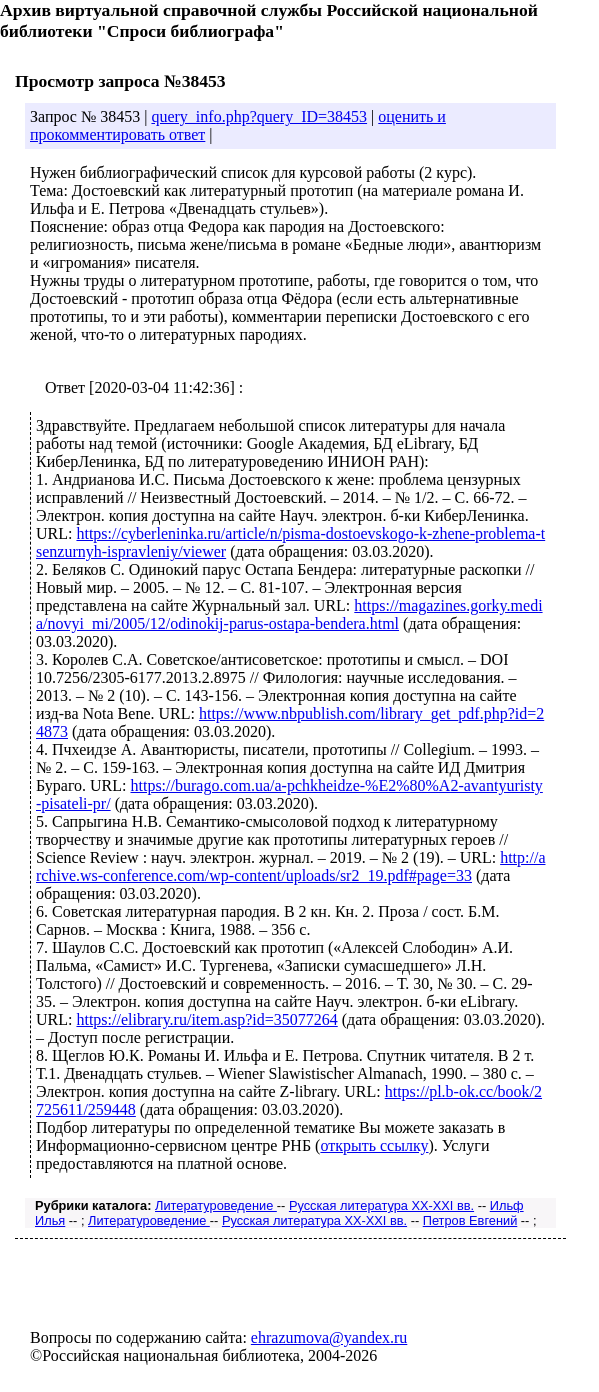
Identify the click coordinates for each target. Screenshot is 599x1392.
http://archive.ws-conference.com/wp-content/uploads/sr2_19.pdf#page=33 (290, 866)
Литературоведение (216, 1205)
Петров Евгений (470, 1220)
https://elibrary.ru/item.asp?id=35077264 (206, 1019)
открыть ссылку (374, 1145)
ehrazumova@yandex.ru (329, 1337)
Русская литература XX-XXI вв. (381, 1205)
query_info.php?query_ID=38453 (259, 116)
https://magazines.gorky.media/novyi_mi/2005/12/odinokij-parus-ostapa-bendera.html (289, 614)
